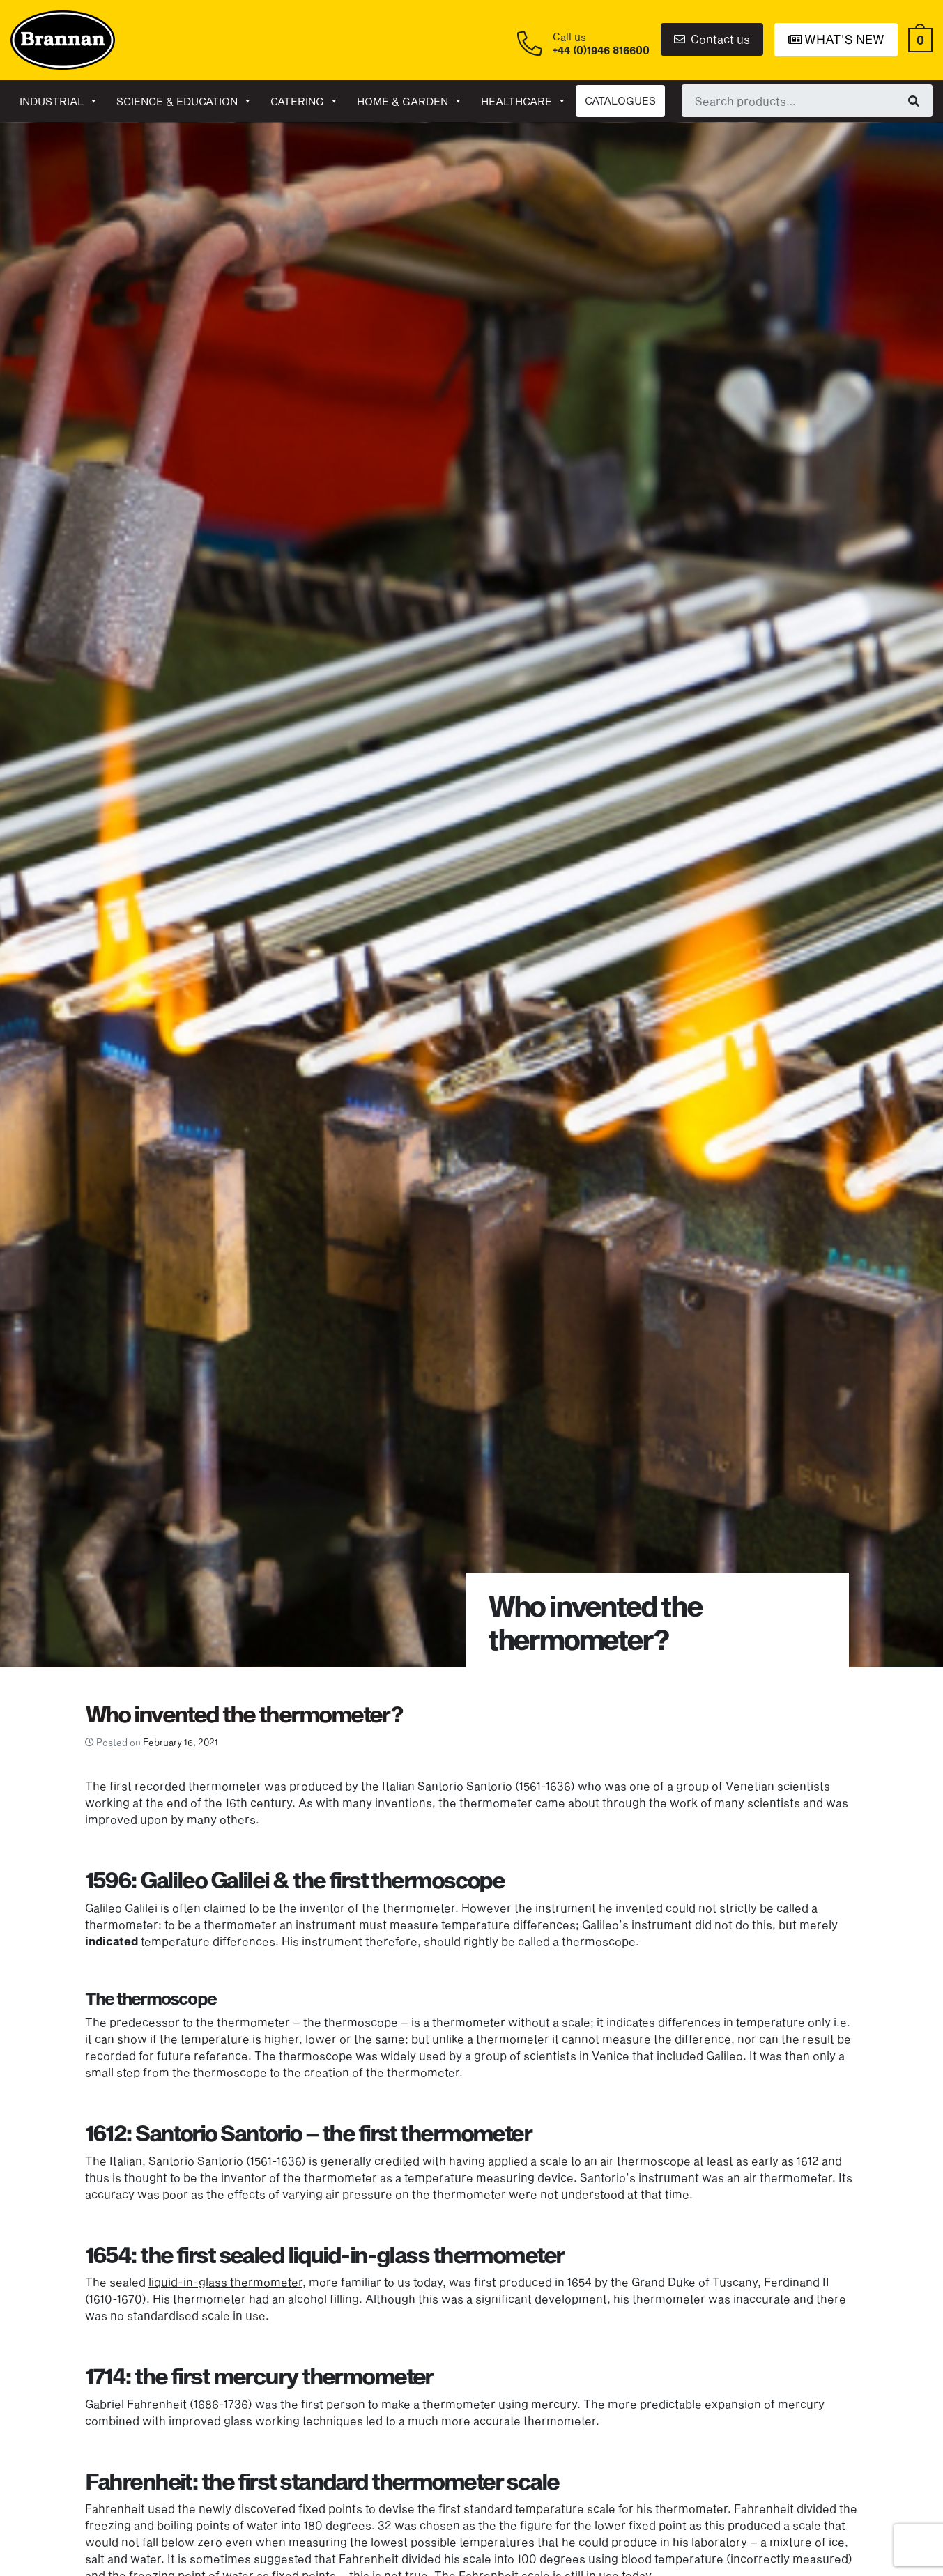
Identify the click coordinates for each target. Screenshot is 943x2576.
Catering (304, 101)
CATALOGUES (620, 100)
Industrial (59, 101)
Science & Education (184, 101)
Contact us (712, 38)
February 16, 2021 (180, 1742)
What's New (836, 39)
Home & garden (410, 101)
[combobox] (807, 100)
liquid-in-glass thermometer (225, 2281)
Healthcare (524, 101)
